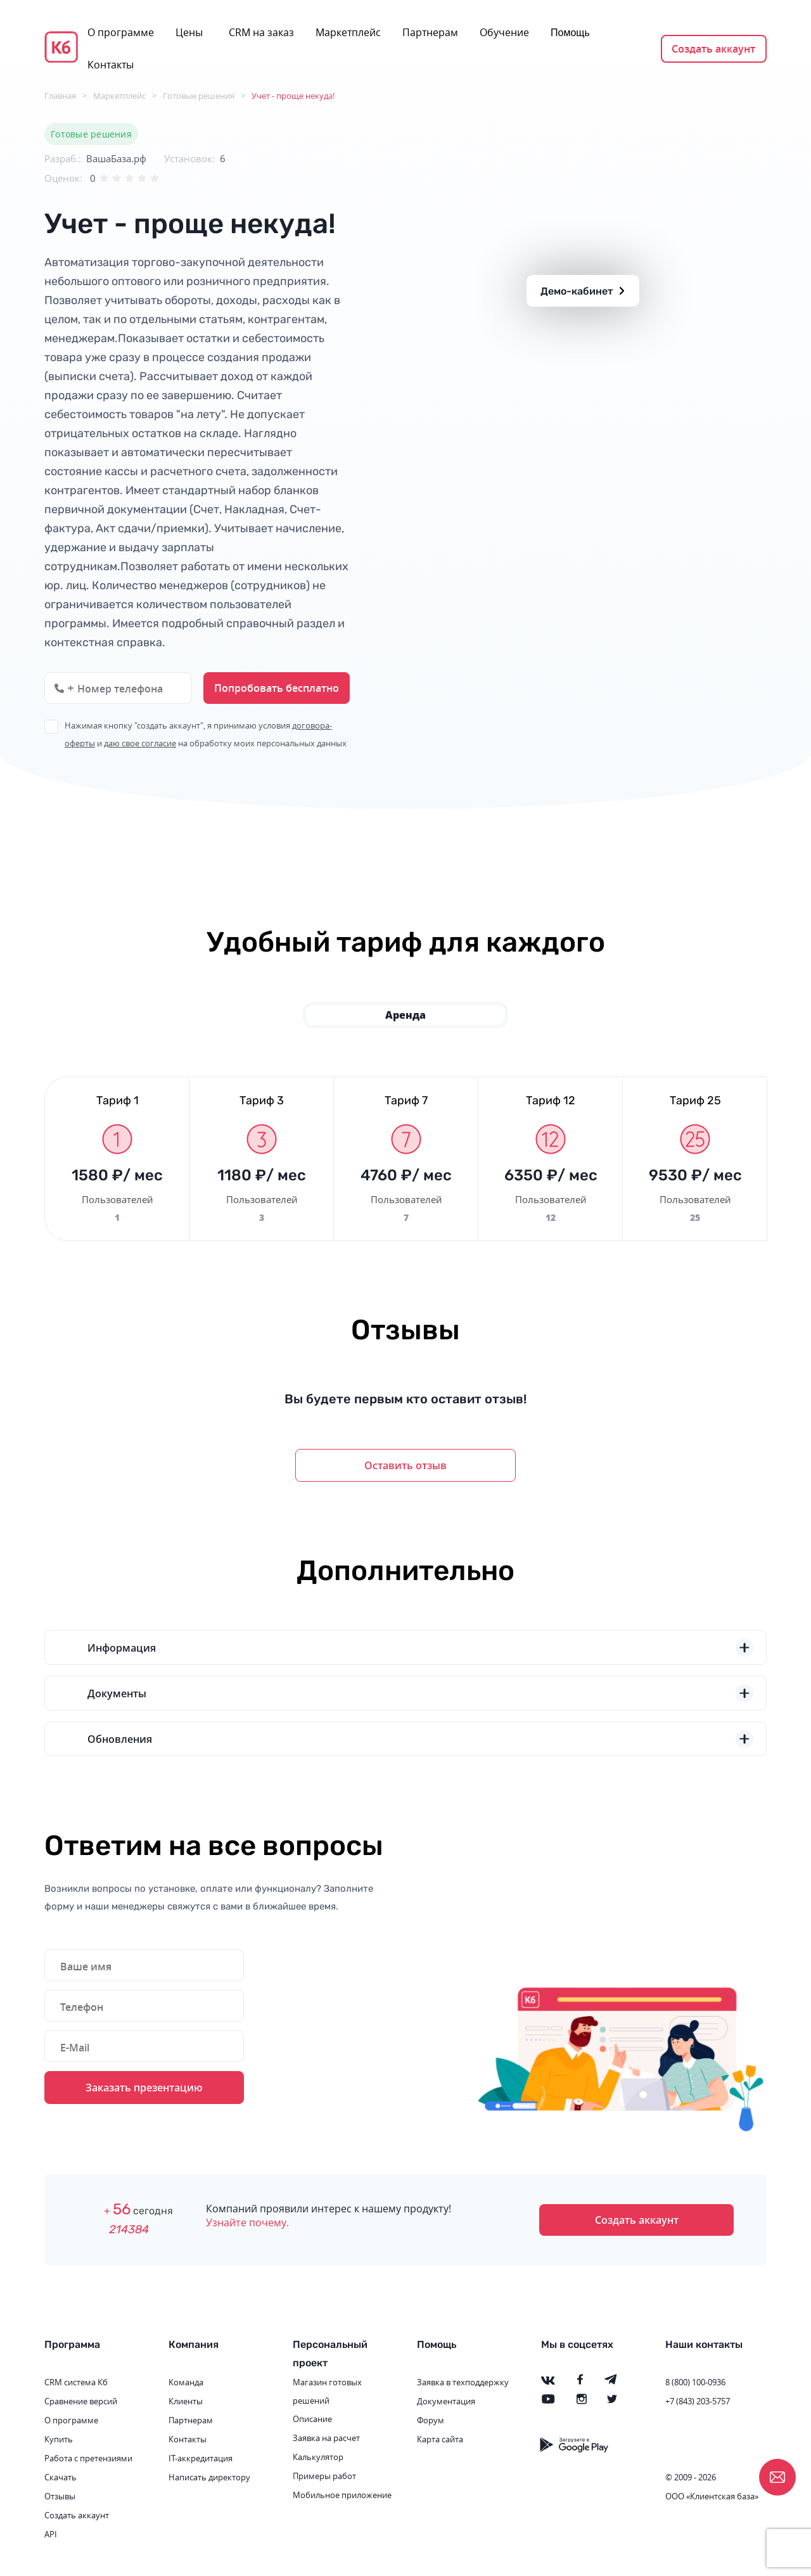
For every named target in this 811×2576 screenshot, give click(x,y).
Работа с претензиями (88, 2458)
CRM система (70, 2382)
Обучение (504, 32)
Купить (58, 2439)
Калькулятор (318, 2457)
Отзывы (59, 2496)
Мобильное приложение (342, 2495)
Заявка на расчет (326, 2438)
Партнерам (430, 32)
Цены (189, 32)
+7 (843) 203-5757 (697, 2401)
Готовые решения (198, 95)
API (50, 2534)
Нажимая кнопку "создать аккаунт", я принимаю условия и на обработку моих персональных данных (206, 734)
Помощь (570, 32)
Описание (312, 2419)
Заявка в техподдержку (463, 2382)
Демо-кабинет (582, 291)
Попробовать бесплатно (276, 688)
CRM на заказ (261, 32)
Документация (446, 2401)
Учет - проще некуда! (293, 95)
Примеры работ (324, 2476)
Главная (60, 95)
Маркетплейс (348, 32)
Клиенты (186, 2401)
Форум (430, 2420)
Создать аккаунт (713, 49)
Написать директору (209, 2477)
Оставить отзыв (405, 1465)
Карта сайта (440, 2439)
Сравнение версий (80, 2401)
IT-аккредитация (201, 2458)
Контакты (110, 65)
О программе (120, 32)
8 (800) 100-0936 (695, 2382)
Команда (186, 2382)
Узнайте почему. (247, 2222)
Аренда (405, 1015)
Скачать (60, 2477)
